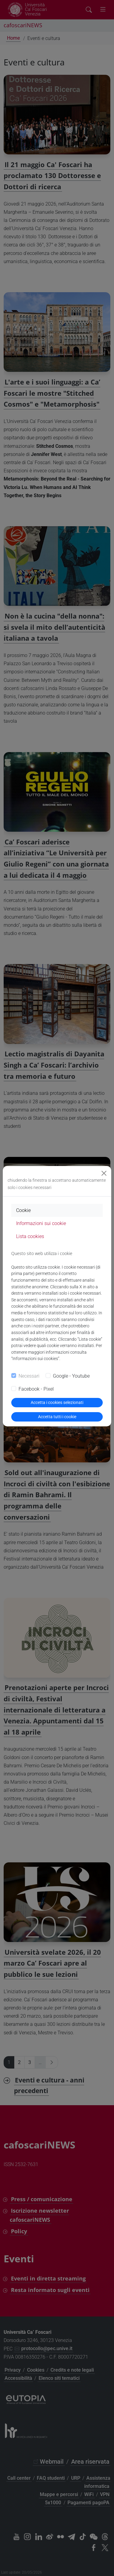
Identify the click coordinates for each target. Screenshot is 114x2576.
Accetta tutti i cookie (57, 1416)
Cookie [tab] (23, 1210)
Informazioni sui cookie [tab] (41, 1223)
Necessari (29, 1376)
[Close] (104, 1173)
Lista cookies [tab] (30, 1236)
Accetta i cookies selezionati (57, 1402)
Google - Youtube (71, 1376)
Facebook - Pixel (36, 1389)
